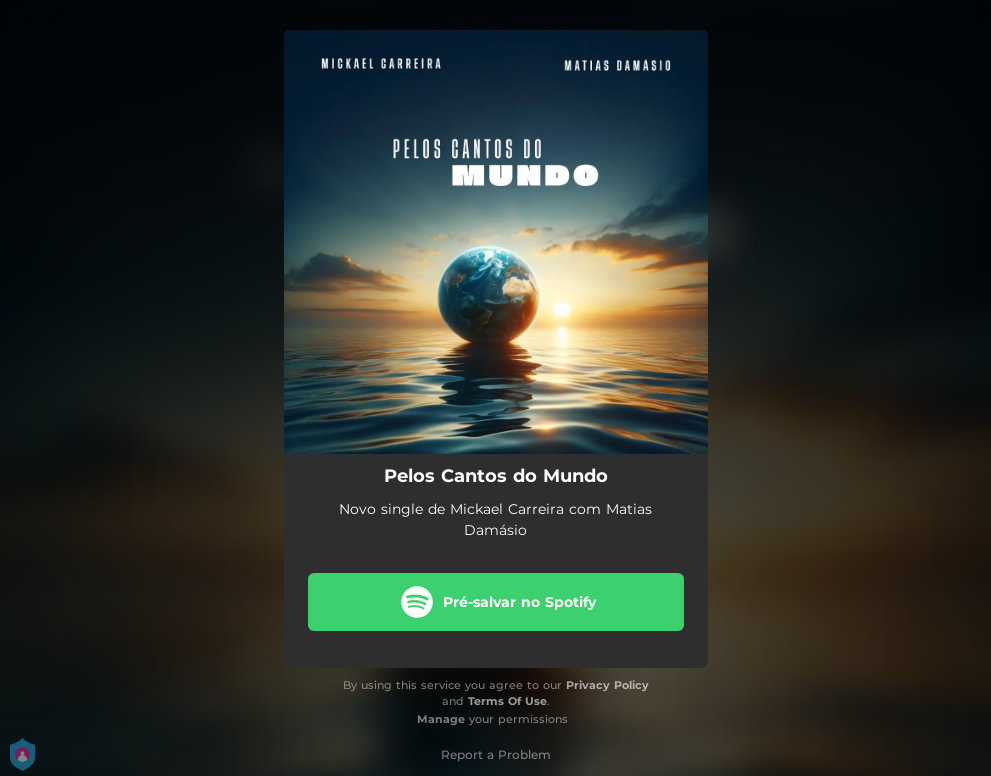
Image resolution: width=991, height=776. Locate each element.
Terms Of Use (507, 701)
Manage (441, 719)
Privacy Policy (607, 685)
